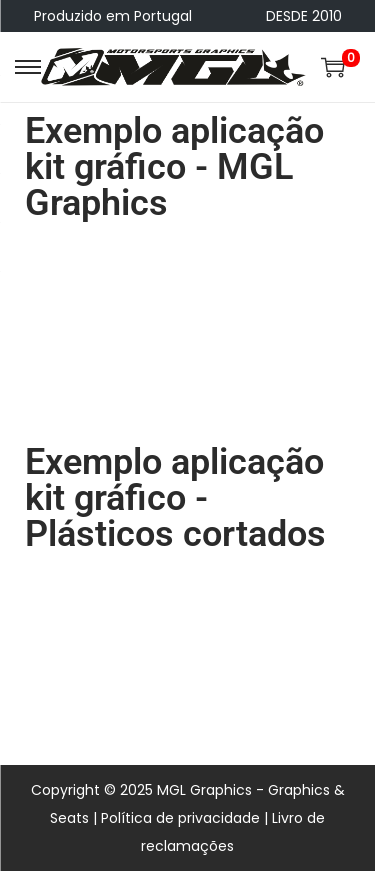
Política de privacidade (180, 818)
